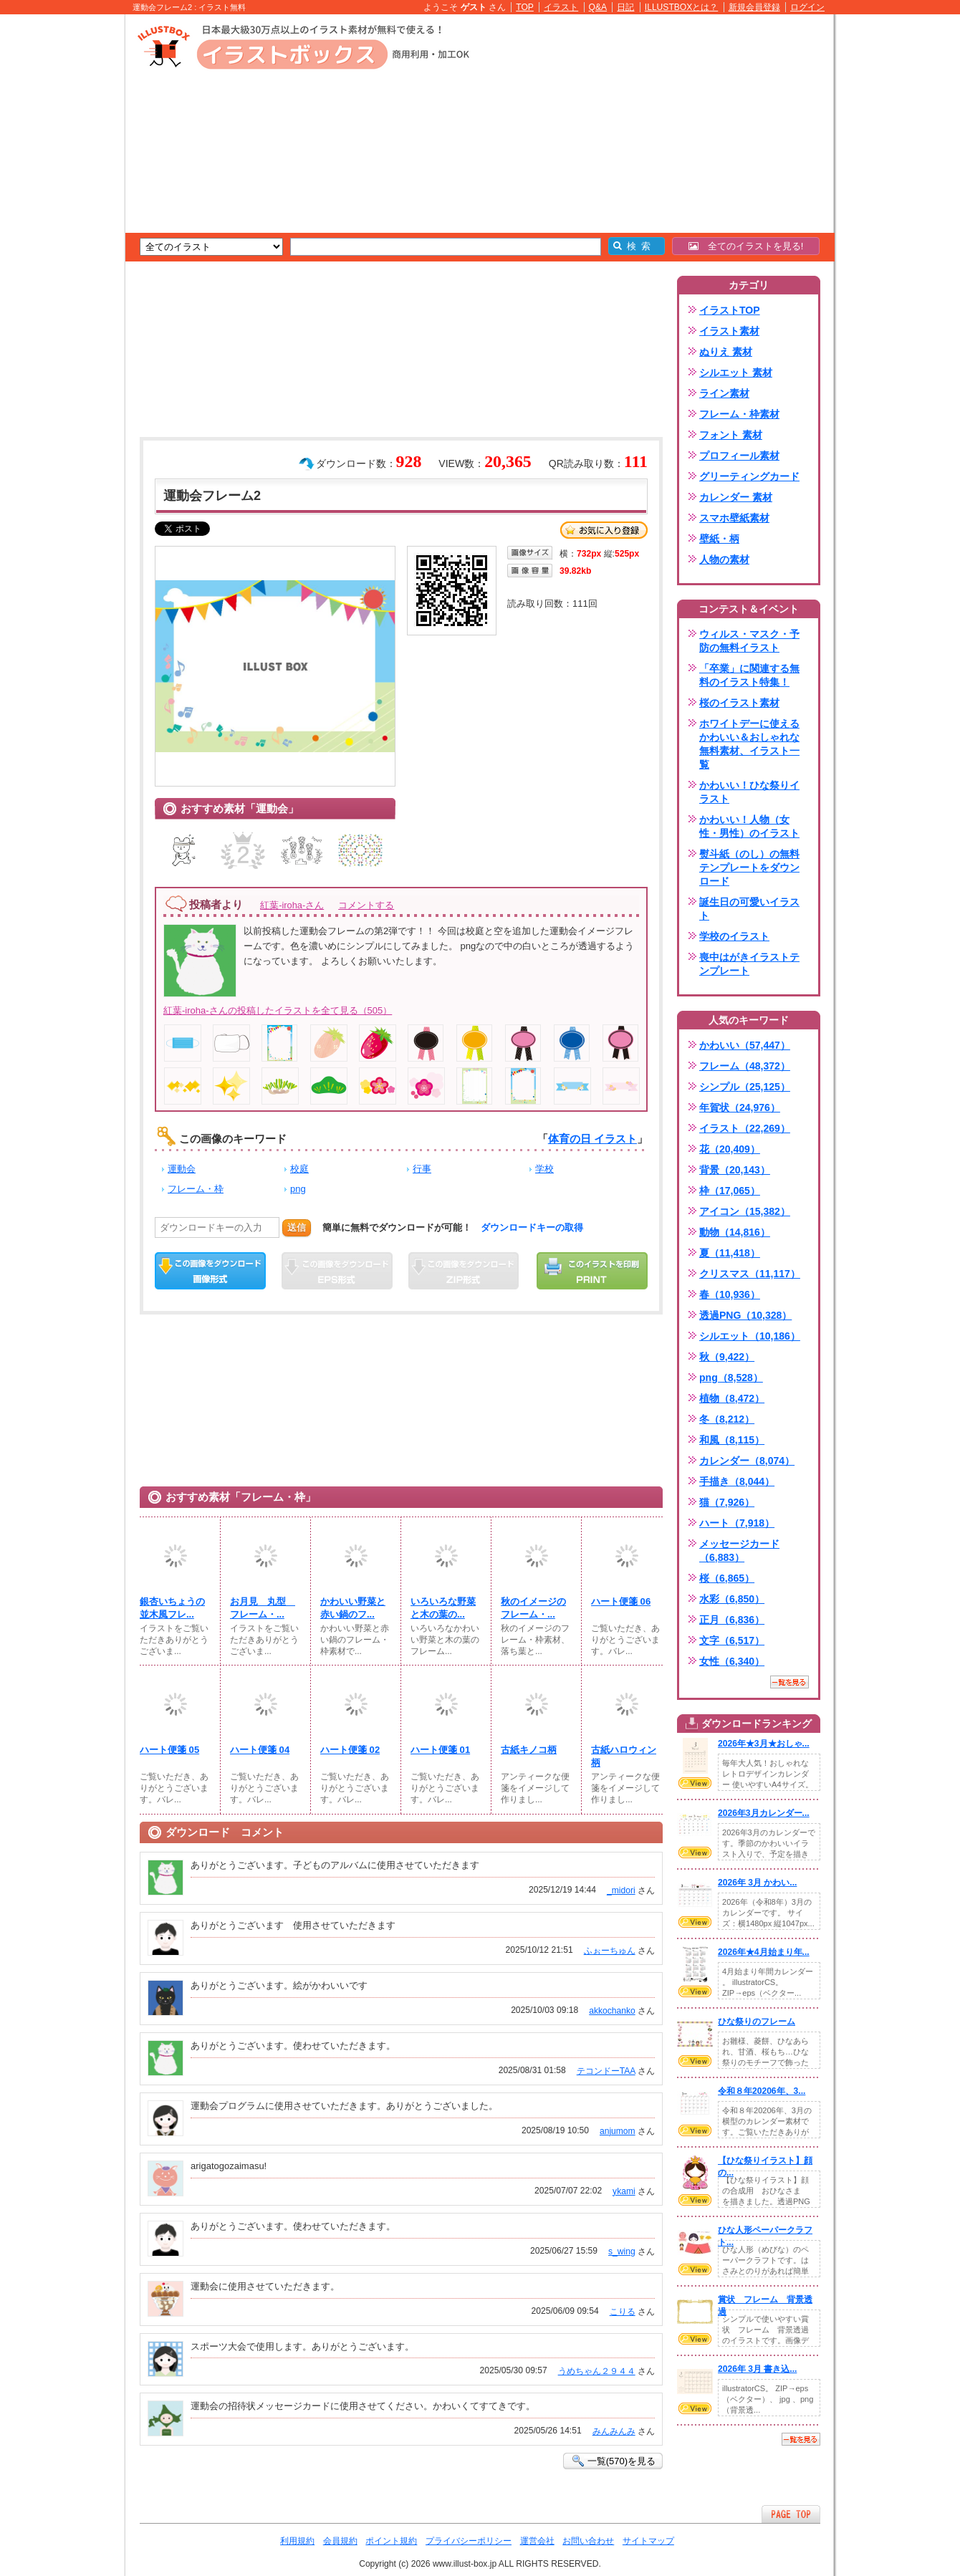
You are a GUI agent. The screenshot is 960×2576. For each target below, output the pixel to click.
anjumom (617, 2131)
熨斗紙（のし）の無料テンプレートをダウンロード (749, 867)
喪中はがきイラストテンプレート (749, 963)
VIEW (694, 1783)
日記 (625, 7)
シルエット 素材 (735, 372)
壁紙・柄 (719, 538)
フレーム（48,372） (744, 1066)
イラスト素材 (729, 331)
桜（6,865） (726, 1578)
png (298, 1188)
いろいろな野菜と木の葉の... (443, 1608)
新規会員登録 (754, 7)
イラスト (561, 7)
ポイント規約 (391, 2541)
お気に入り (604, 530)
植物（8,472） (731, 1398)
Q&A (598, 7)
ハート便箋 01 (440, 1749)
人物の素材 (724, 559)
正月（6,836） (731, 1619)
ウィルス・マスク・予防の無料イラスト (749, 640)
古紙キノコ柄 (529, 1749)
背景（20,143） (734, 1170)
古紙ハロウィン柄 (623, 1756)
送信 (296, 1227)
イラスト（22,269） (744, 1128)
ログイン (807, 7)
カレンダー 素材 (735, 497)
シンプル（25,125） (744, 1086)
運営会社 (537, 2541)
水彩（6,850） (731, 1599)
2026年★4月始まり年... (764, 1952)
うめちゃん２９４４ (596, 2371)
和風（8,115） (731, 1440)
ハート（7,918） (736, 1523)
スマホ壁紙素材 (734, 518)
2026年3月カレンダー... (764, 1813)
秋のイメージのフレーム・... (533, 1608)
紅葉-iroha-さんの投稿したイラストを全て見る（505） (277, 1010)
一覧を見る (789, 1682)
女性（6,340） (731, 1661)
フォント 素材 (730, 435)
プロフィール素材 (739, 455)
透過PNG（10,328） (745, 1315)
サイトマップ (648, 2541)
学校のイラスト (734, 936)
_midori (621, 1890)
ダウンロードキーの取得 (532, 1227)
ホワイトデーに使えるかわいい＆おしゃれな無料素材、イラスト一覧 (749, 744)
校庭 (299, 1168)
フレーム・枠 (196, 1188)
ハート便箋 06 (621, 1601)
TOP (525, 7)
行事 (422, 1168)
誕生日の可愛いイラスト (749, 908)
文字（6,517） (731, 1640)
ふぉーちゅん (609, 1951)
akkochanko (612, 2011)
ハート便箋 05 (169, 1749)
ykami (624, 2191)
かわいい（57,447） (744, 1045)
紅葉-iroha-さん (292, 905)
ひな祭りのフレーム (756, 2022)
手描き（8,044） (736, 1481)
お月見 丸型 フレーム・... (262, 1608)
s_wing (621, 2251)
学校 (544, 1168)
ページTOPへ (791, 2514)
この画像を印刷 (592, 1270)
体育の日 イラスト (592, 1139)
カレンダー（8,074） (747, 1460)
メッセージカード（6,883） (739, 1550)
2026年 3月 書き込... (757, 2369)
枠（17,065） (729, 1190)
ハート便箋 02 (350, 1749)
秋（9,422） (726, 1357)
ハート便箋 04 (259, 1749)
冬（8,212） (726, 1419)
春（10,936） (729, 1294)
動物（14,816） (734, 1232)
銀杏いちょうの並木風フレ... (172, 1608)
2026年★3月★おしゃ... (764, 1744)
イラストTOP (729, 310)
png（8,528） (731, 1377)
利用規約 (297, 2541)
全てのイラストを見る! (746, 246)
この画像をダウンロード (210, 1270)
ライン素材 (724, 393)
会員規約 (340, 2541)
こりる (622, 2312)
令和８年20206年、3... (761, 2091)
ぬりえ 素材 (725, 351)
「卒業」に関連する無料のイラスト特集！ (749, 675)
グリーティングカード (749, 476)
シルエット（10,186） (749, 1336)
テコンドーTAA (606, 2071)
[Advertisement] (57, 236)
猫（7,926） (726, 1502)
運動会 (182, 1168)
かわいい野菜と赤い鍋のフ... (352, 1608)
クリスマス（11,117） (749, 1273)
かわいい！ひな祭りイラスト (749, 791)
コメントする (366, 905)
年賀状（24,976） (739, 1107)
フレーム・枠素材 (739, 414)
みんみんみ (613, 2431)
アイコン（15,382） (744, 1211)
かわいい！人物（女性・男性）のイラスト (749, 826)
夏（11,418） (729, 1253)
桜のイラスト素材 (739, 702)
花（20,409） (729, 1149)
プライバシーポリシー (469, 2541)
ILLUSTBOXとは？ (681, 7)
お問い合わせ (588, 2541)
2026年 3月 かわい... (757, 1883)
